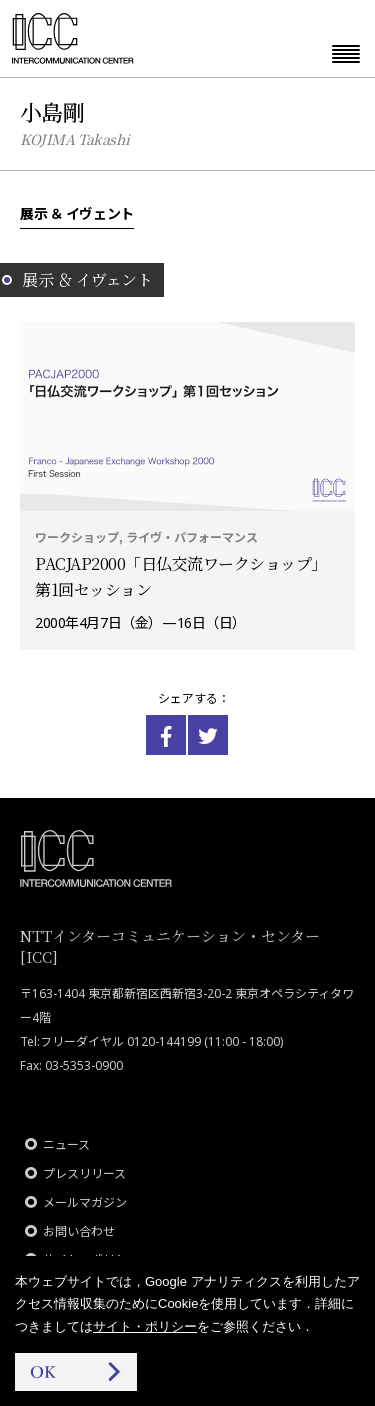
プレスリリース (84, 1173)
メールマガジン (85, 1202)
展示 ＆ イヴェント (77, 213)
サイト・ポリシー (145, 1326)
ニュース (66, 1144)
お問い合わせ (79, 1231)
